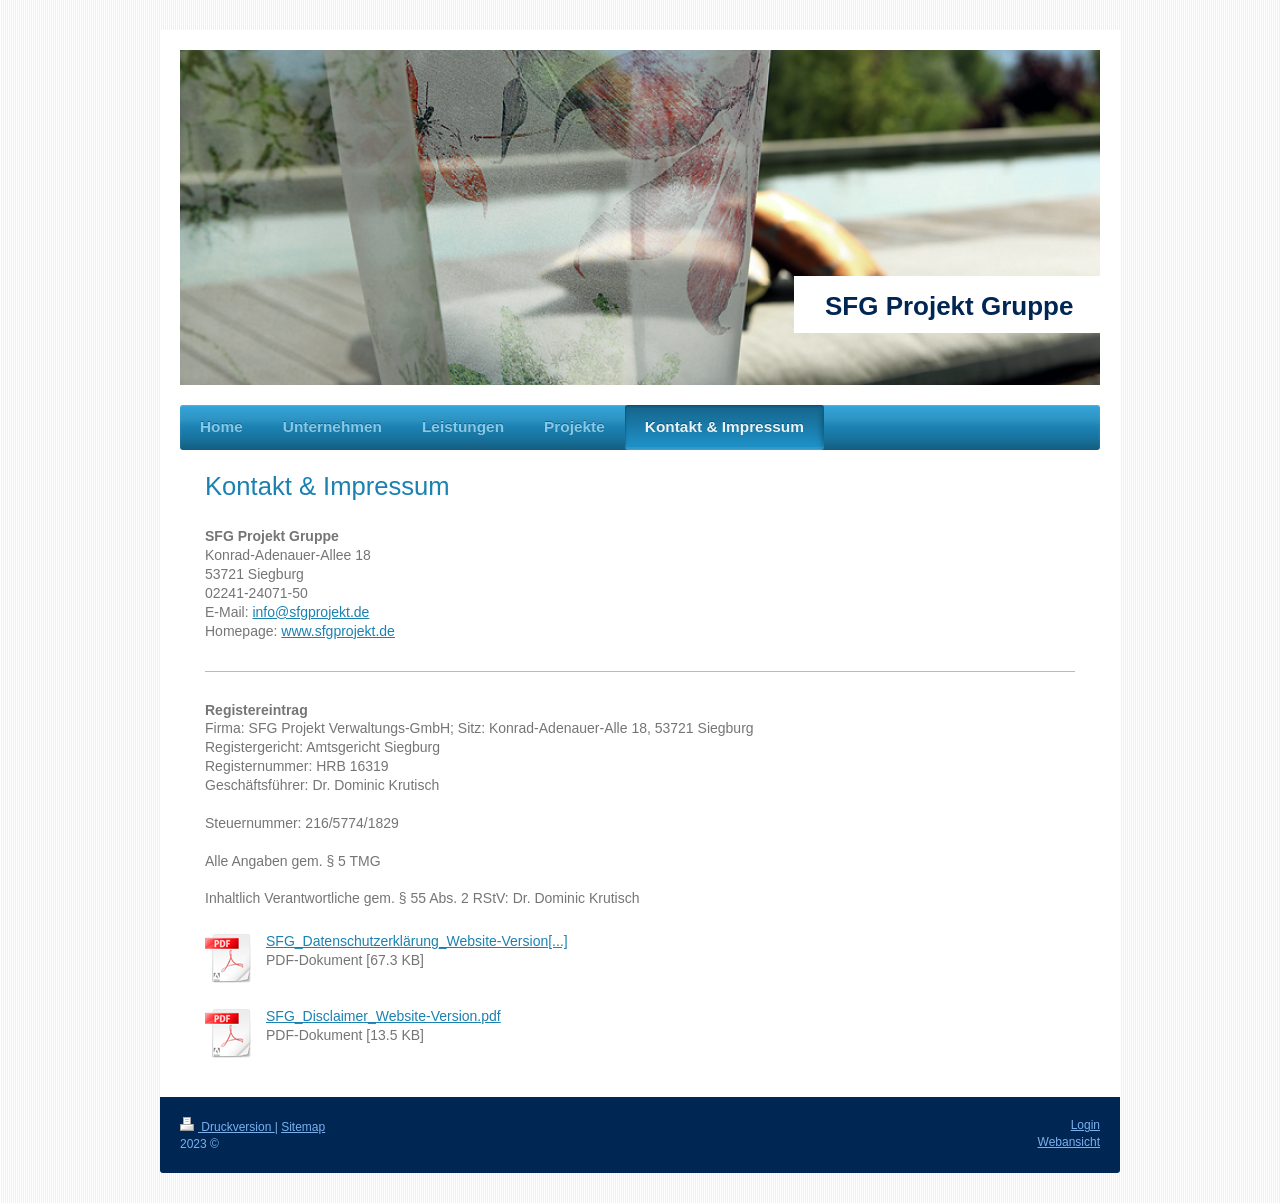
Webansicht (1069, 1142)
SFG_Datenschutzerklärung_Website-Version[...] (417, 941)
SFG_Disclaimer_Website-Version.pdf (383, 1016)
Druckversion (227, 1127)
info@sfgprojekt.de (310, 612)
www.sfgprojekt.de (338, 631)
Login (1085, 1125)
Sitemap (303, 1127)
